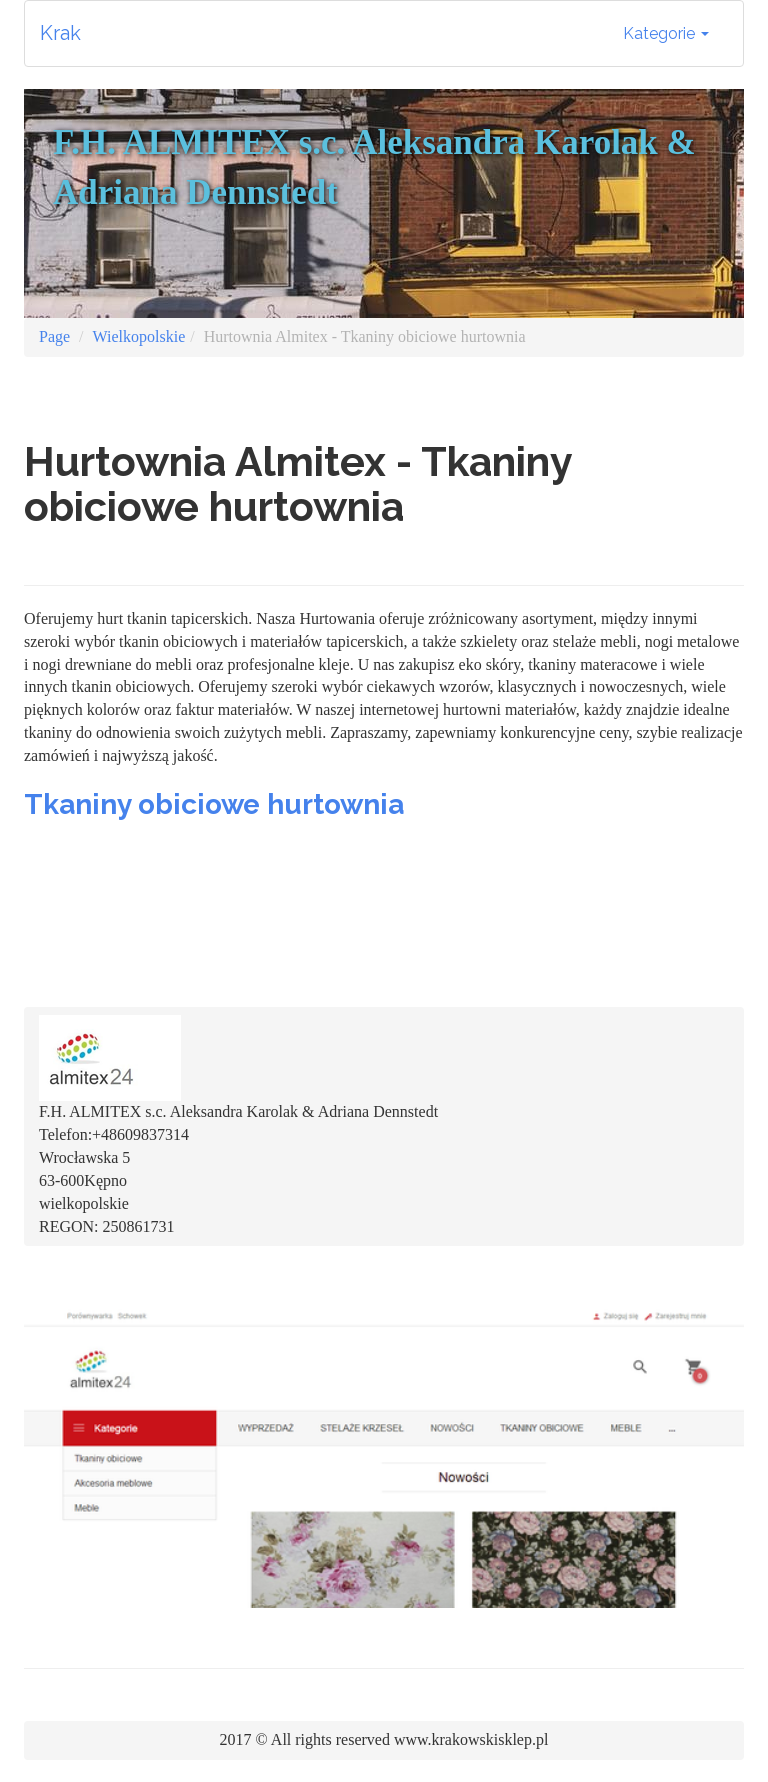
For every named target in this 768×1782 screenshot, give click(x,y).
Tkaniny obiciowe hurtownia (214, 804)
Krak (60, 33)
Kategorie (666, 33)
